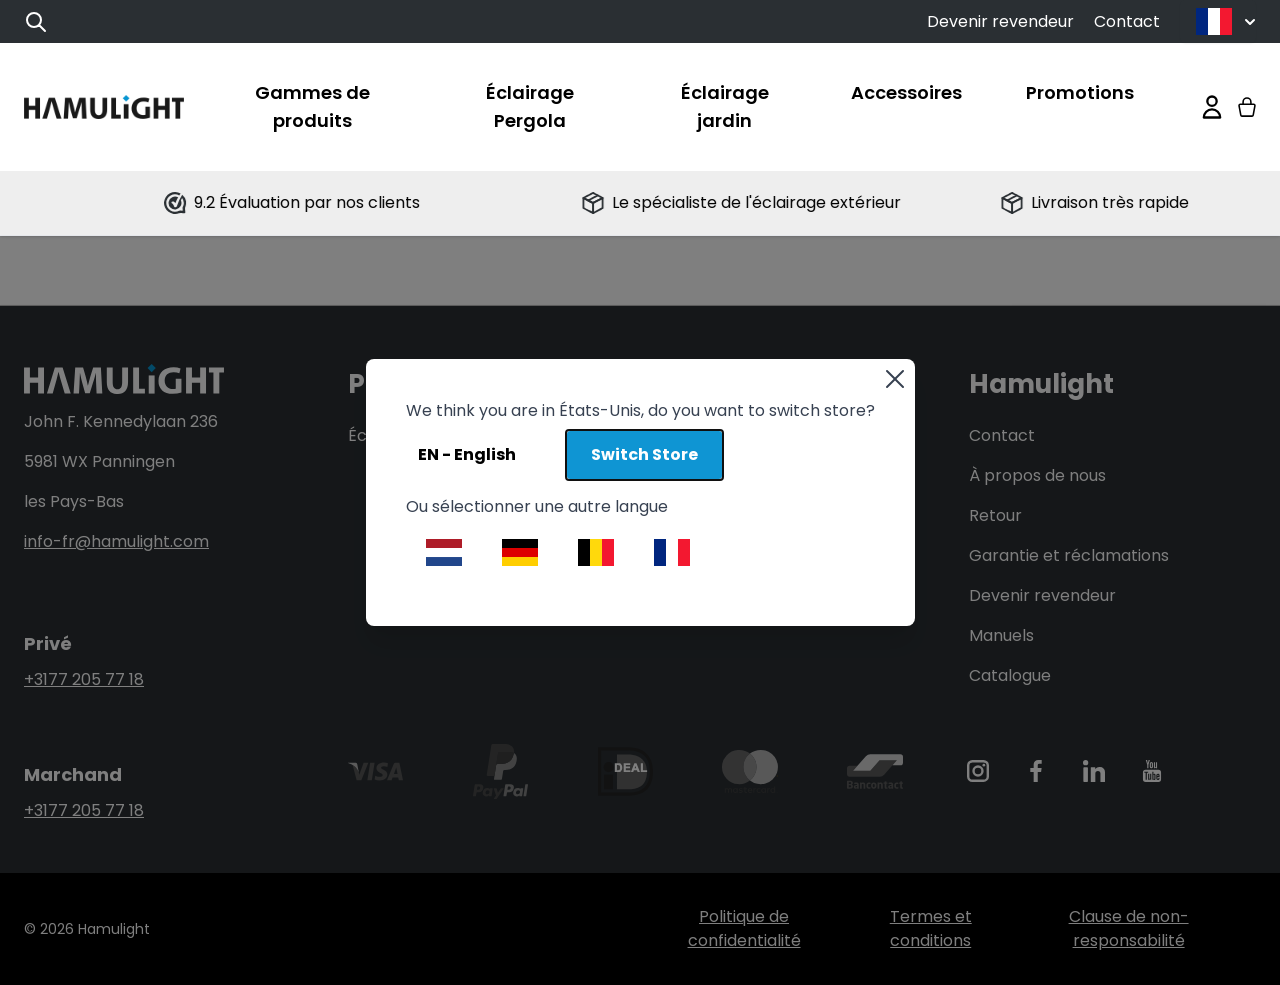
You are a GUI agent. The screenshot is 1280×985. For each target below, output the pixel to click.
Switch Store (644, 454)
